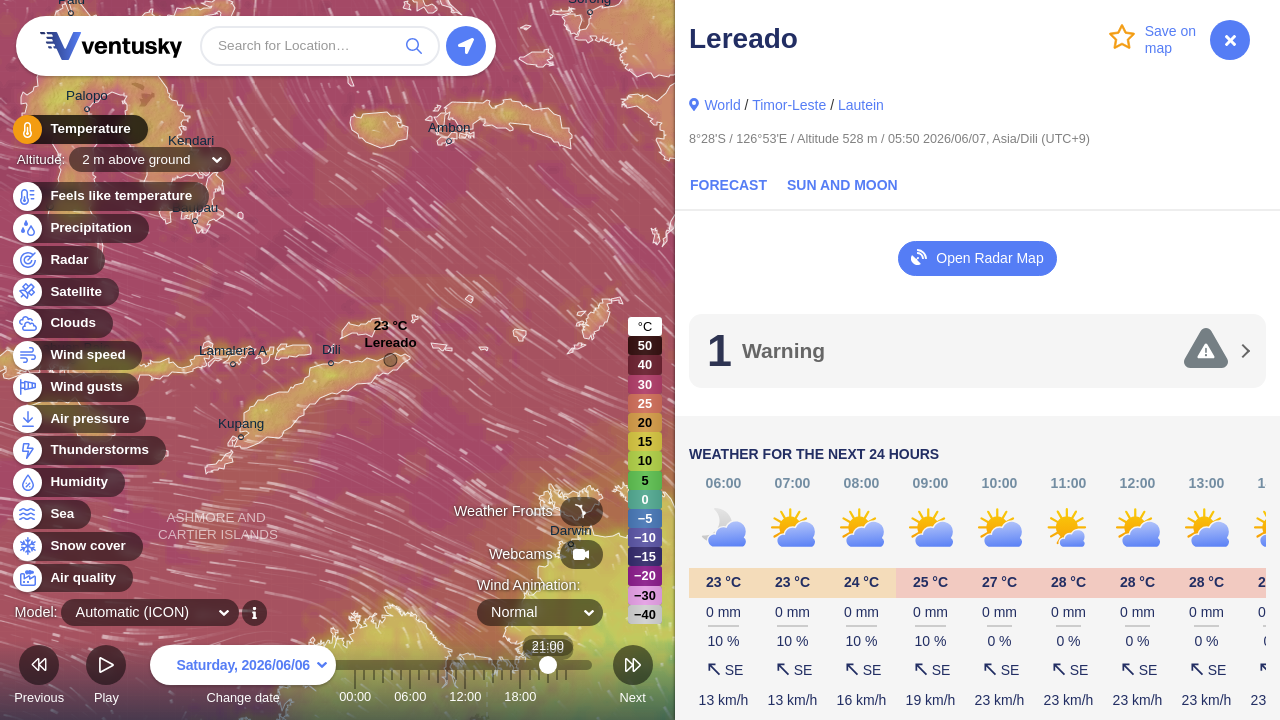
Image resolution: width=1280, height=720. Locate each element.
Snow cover (76, 546)
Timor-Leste (789, 105)
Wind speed (76, 355)
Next (633, 677)
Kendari (191, 143)
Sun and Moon (842, 185)
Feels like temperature (109, 196)
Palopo (87, 98)
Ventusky (108, 46)
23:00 (566, 696)
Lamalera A (233, 353)
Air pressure (78, 419)
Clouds (61, 323)
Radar (58, 260)
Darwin (571, 533)
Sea (50, 514)
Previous (39, 677)
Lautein (861, 105)
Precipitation (79, 228)
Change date (243, 677)
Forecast (728, 185)
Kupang (241, 426)
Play (106, 677)
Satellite (64, 292)
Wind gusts (75, 387)
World (722, 105)
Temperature (79, 129)
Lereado (390, 347)
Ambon (449, 130)
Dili (331, 352)
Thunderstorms (88, 450)
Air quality (71, 578)
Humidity (67, 482)
